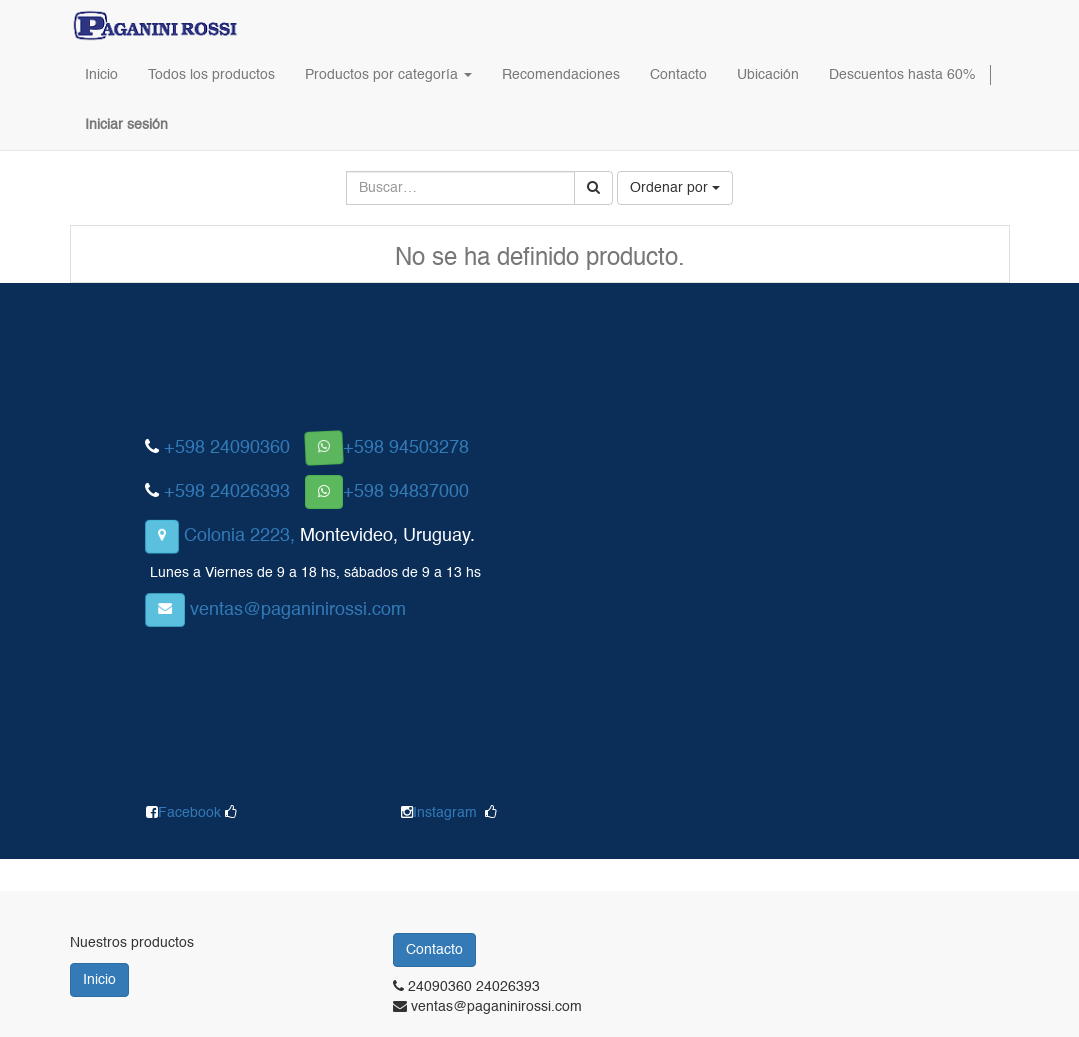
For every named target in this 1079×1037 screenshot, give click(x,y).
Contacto (434, 950)
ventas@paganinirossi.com (298, 610)
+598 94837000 (406, 492)
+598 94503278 (406, 448)
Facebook (191, 813)
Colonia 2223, (239, 536)
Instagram (445, 813)
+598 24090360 (227, 448)
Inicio (99, 980)
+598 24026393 (227, 492)
